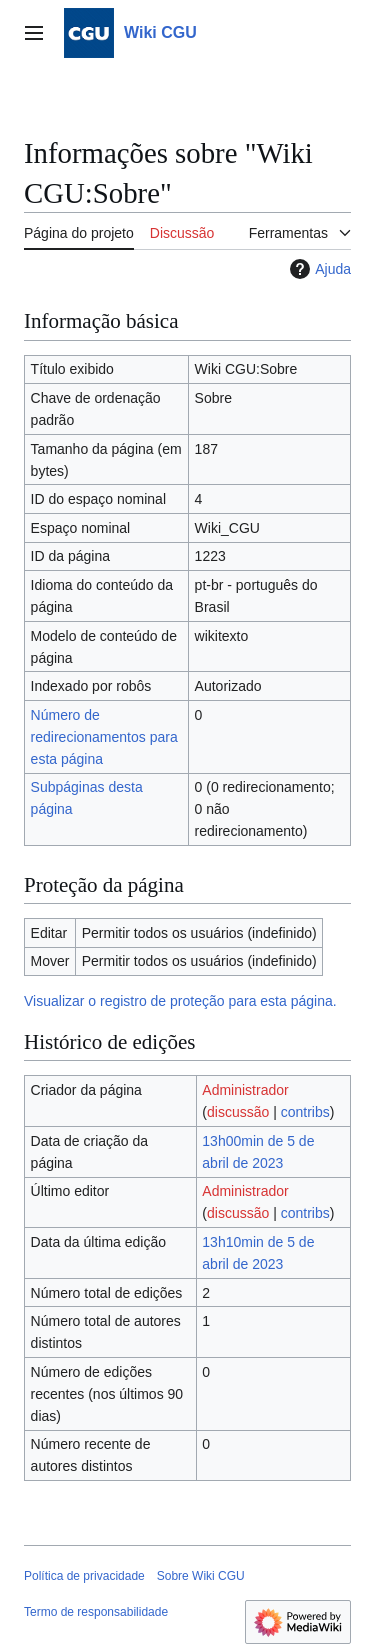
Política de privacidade (84, 1576)
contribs (305, 1112)
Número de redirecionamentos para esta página (104, 737)
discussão (238, 1112)
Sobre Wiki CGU (201, 1576)
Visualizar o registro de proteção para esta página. (180, 1001)
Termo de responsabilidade (96, 1612)
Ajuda (318, 269)
